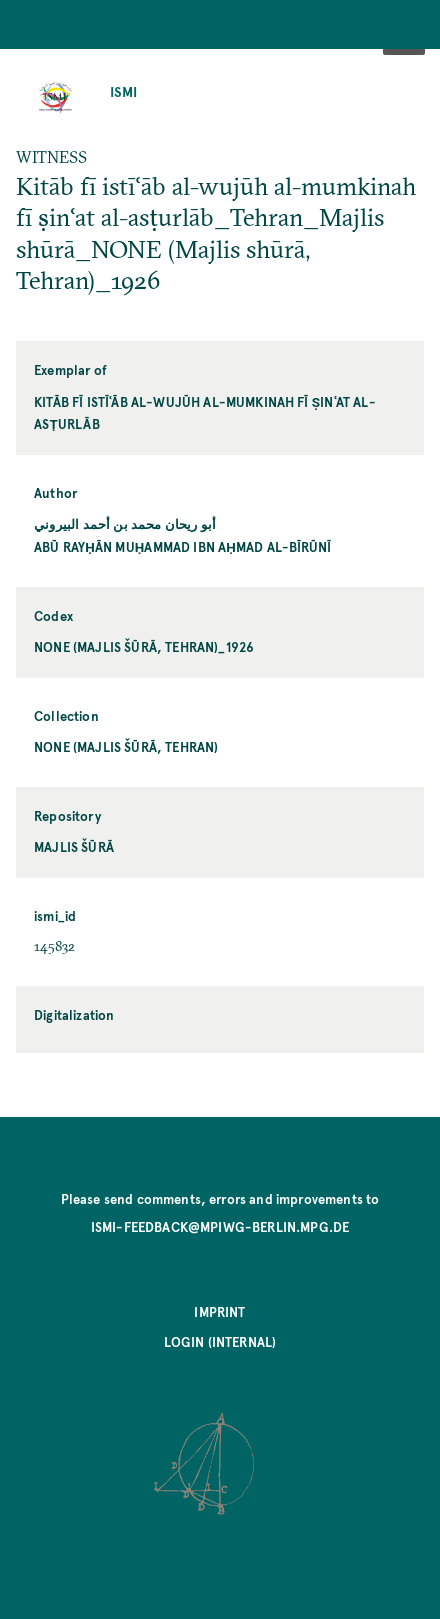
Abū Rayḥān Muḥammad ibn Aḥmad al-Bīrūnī (182, 546)
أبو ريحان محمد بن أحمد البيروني (125, 523)
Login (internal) (220, 1341)
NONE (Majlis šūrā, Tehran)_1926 (144, 646)
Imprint (219, 1311)
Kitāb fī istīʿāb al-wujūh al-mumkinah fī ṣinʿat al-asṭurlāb (205, 412)
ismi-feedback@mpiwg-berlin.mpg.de (220, 1226)
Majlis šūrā (74, 846)
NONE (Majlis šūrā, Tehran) (126, 746)
